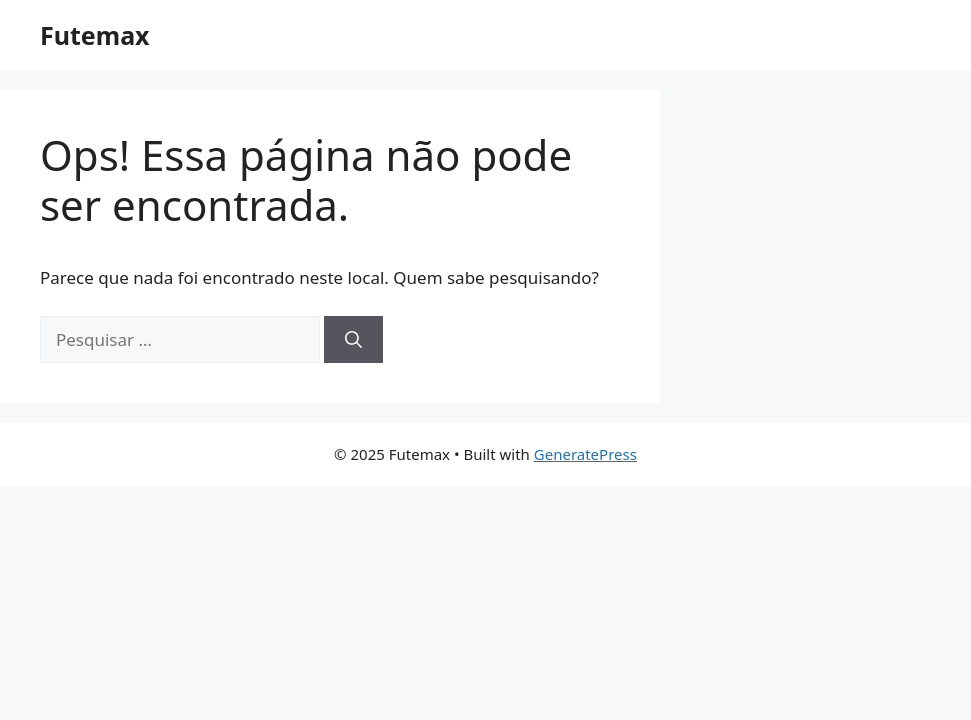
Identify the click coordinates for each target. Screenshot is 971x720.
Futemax (95, 35)
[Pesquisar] (353, 340)
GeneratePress (585, 454)
